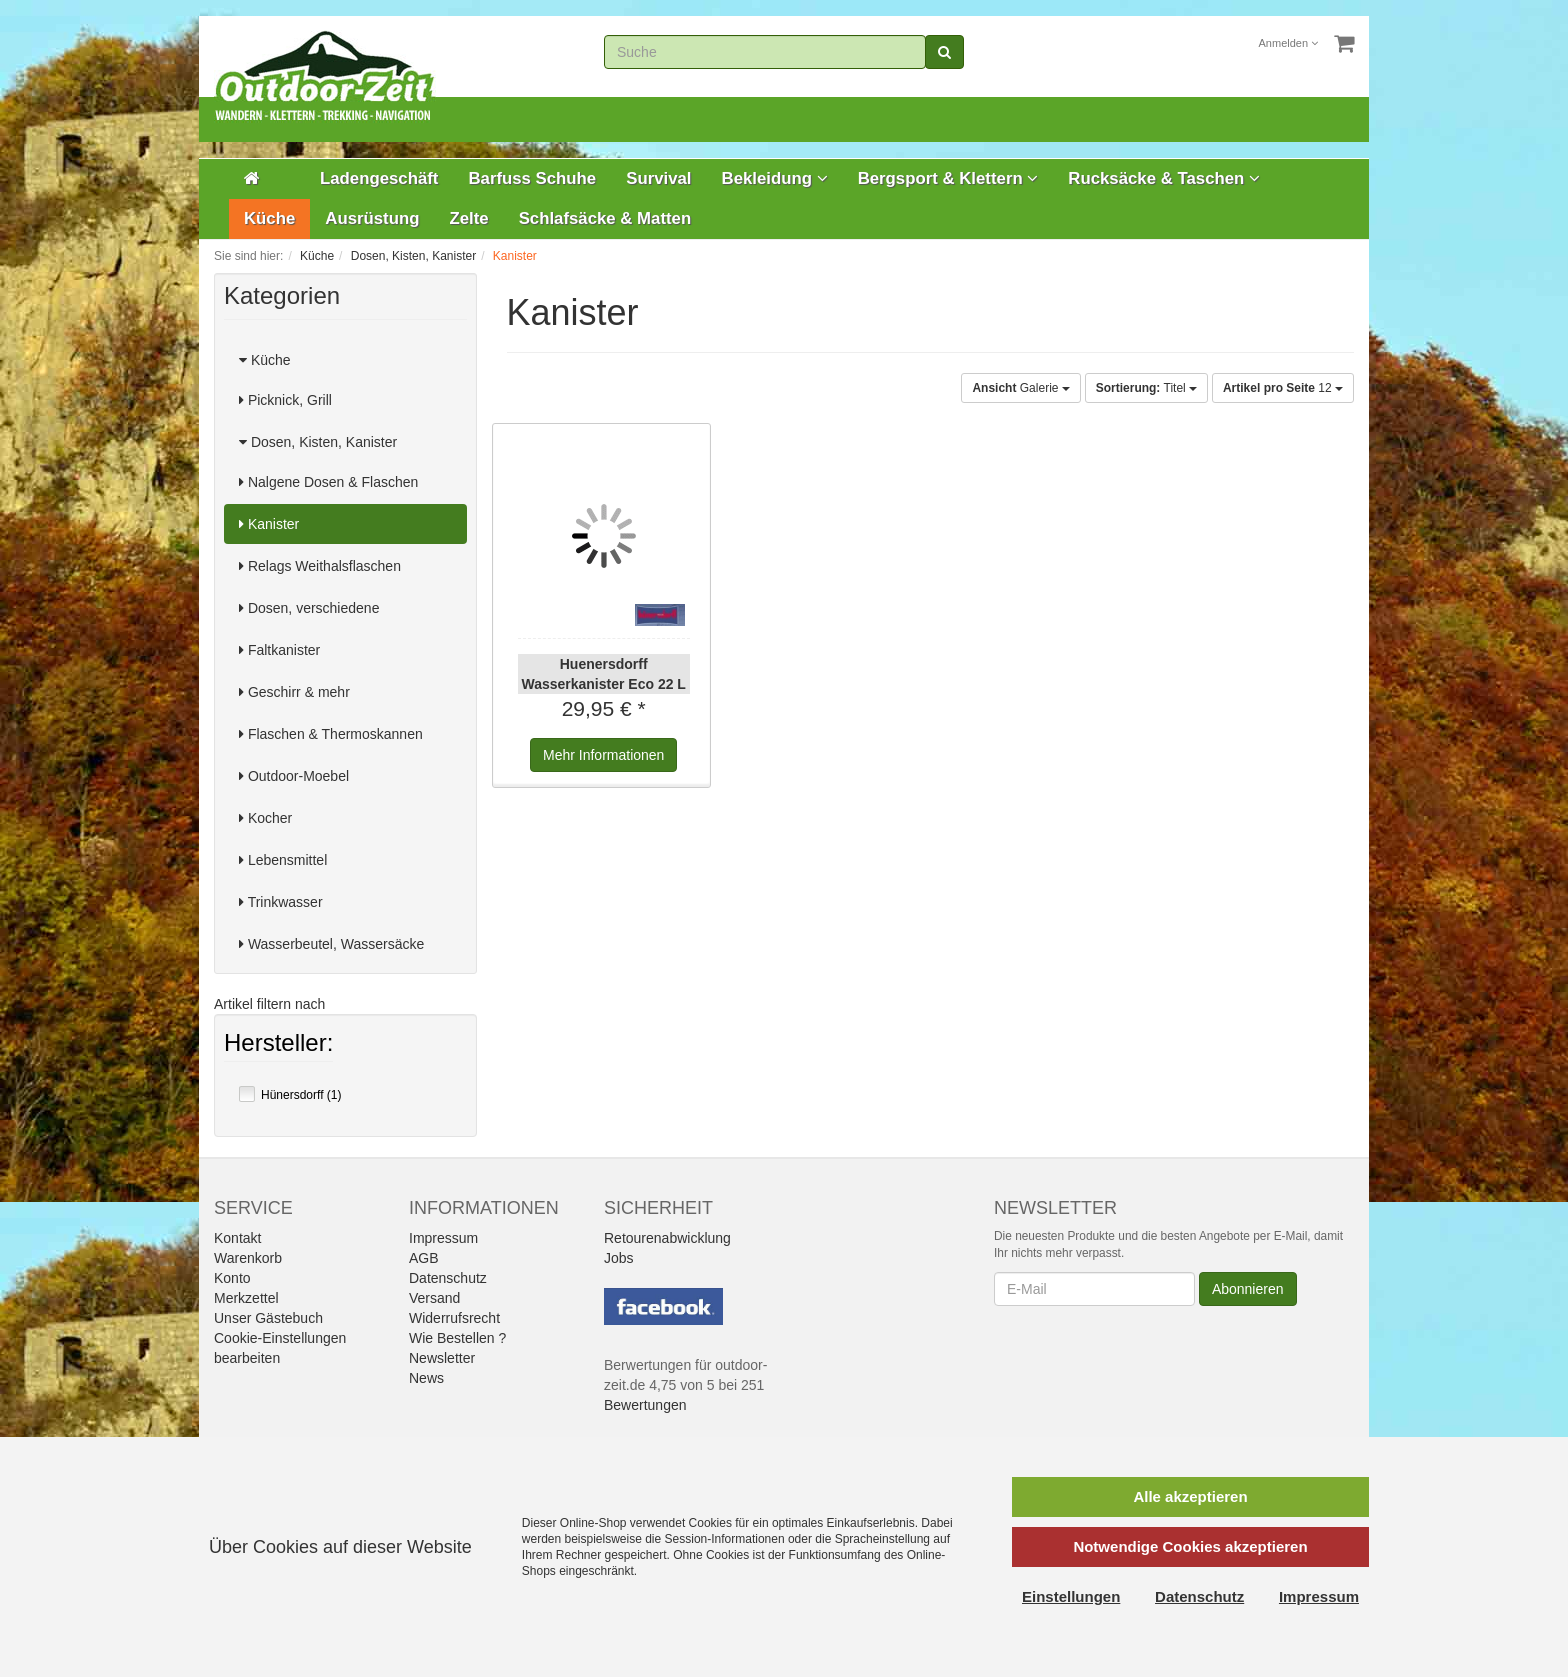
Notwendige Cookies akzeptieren (1190, 1546)
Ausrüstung (372, 218)
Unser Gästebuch (268, 1318)
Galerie (1020, 388)
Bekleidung (775, 178)
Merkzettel (246, 1298)
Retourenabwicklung (667, 1238)
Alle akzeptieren (1190, 1496)
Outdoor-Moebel (294, 776)
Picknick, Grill (285, 400)
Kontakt (237, 1238)
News (426, 1378)
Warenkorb (248, 1258)
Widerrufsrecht (454, 1318)
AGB (424, 1258)
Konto (232, 1278)
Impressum (443, 1238)
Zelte (468, 218)
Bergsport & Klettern (948, 178)
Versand (434, 1298)
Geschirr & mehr (294, 692)
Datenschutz (448, 1278)
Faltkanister (279, 650)
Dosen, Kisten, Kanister (318, 442)
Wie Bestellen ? (457, 1338)
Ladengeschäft (379, 178)
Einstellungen (1071, 1596)
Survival (658, 178)
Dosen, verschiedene (309, 608)
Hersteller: (278, 1045)
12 (1283, 388)
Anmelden (1289, 43)
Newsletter (442, 1358)
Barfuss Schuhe (532, 178)
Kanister (269, 524)
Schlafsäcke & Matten (605, 218)
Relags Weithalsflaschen (320, 566)
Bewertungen (645, 1405)
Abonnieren (1248, 1289)
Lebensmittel (283, 860)
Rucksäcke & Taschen (1164, 178)
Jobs (619, 1258)
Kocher (265, 818)
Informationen (603, 755)
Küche (269, 218)
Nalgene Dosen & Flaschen (328, 482)
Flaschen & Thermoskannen (331, 734)
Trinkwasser (281, 902)
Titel (1146, 388)
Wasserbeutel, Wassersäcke (331, 944)
